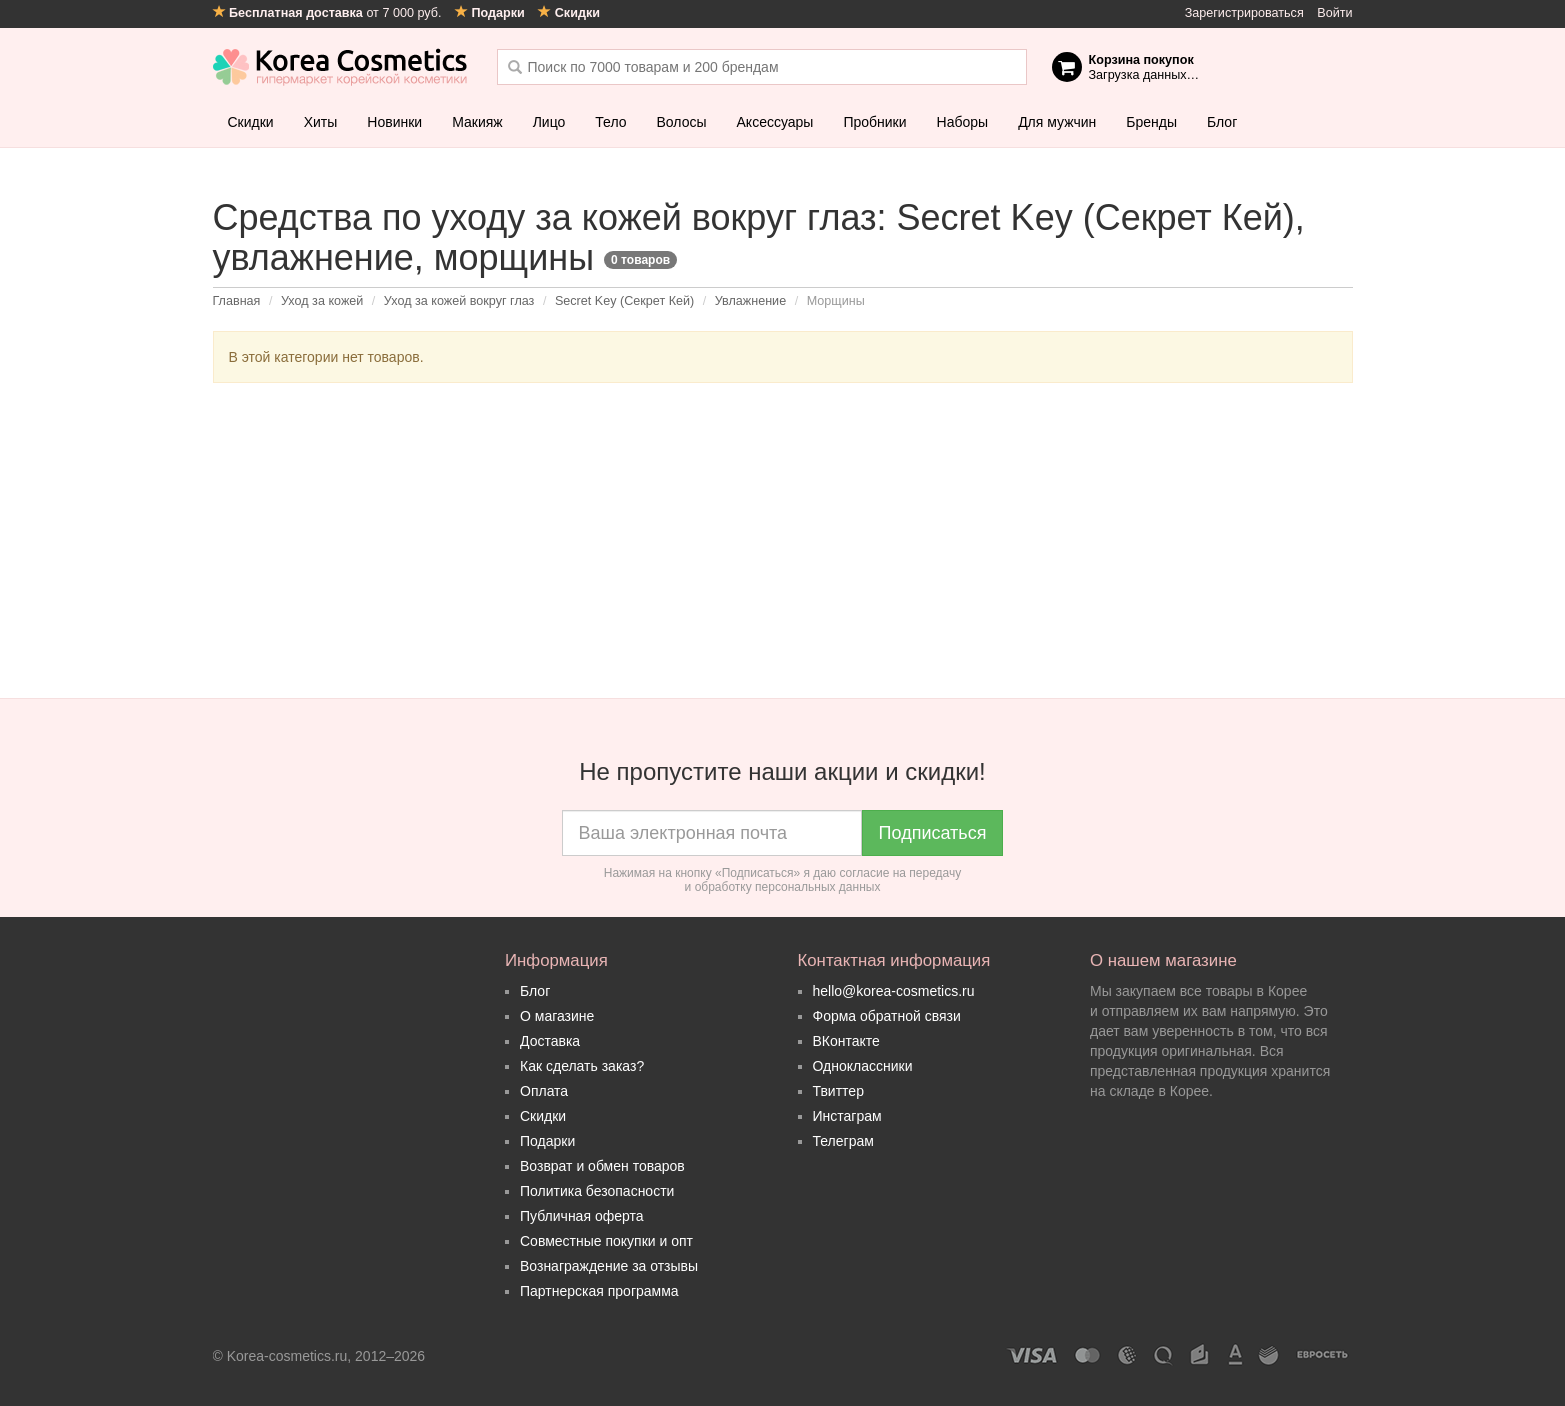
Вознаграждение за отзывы (609, 1266)
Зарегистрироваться (1244, 13)
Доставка (550, 1041)
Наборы (963, 122)
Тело (610, 122)
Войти (1334, 13)
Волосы (682, 122)
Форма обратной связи (887, 1016)
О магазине (557, 1016)
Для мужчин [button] (1057, 122)
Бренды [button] (1151, 122)
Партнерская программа (599, 1291)
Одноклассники (863, 1066)
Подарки (547, 1141)
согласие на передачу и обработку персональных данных (823, 880)
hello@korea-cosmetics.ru (894, 991)
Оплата (544, 1091)
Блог (1222, 122)
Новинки (394, 122)
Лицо (549, 122)
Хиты (321, 122)
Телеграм (843, 1141)
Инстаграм (847, 1116)
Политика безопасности (597, 1191)
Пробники (874, 122)
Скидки (251, 122)
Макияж (477, 122)
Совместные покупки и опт (606, 1241)
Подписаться (933, 833)
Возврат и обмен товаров (602, 1166)
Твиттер (838, 1091)
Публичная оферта (582, 1216)
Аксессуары (775, 122)
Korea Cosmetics (340, 67)
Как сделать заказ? (582, 1066)
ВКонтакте (846, 1041)
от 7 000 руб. (329, 13)
